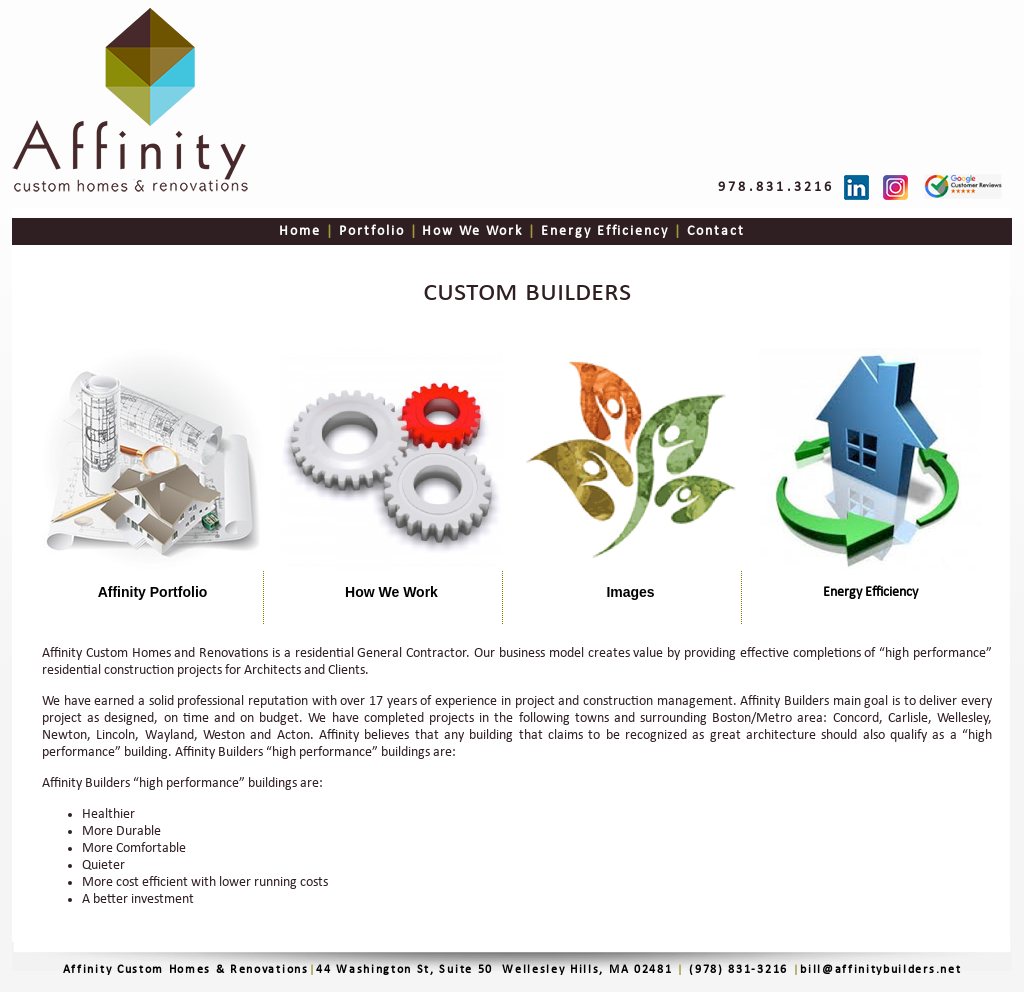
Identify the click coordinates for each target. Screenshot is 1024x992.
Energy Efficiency (602, 231)
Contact (713, 231)
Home (302, 231)
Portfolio (372, 231)
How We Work (470, 231)
